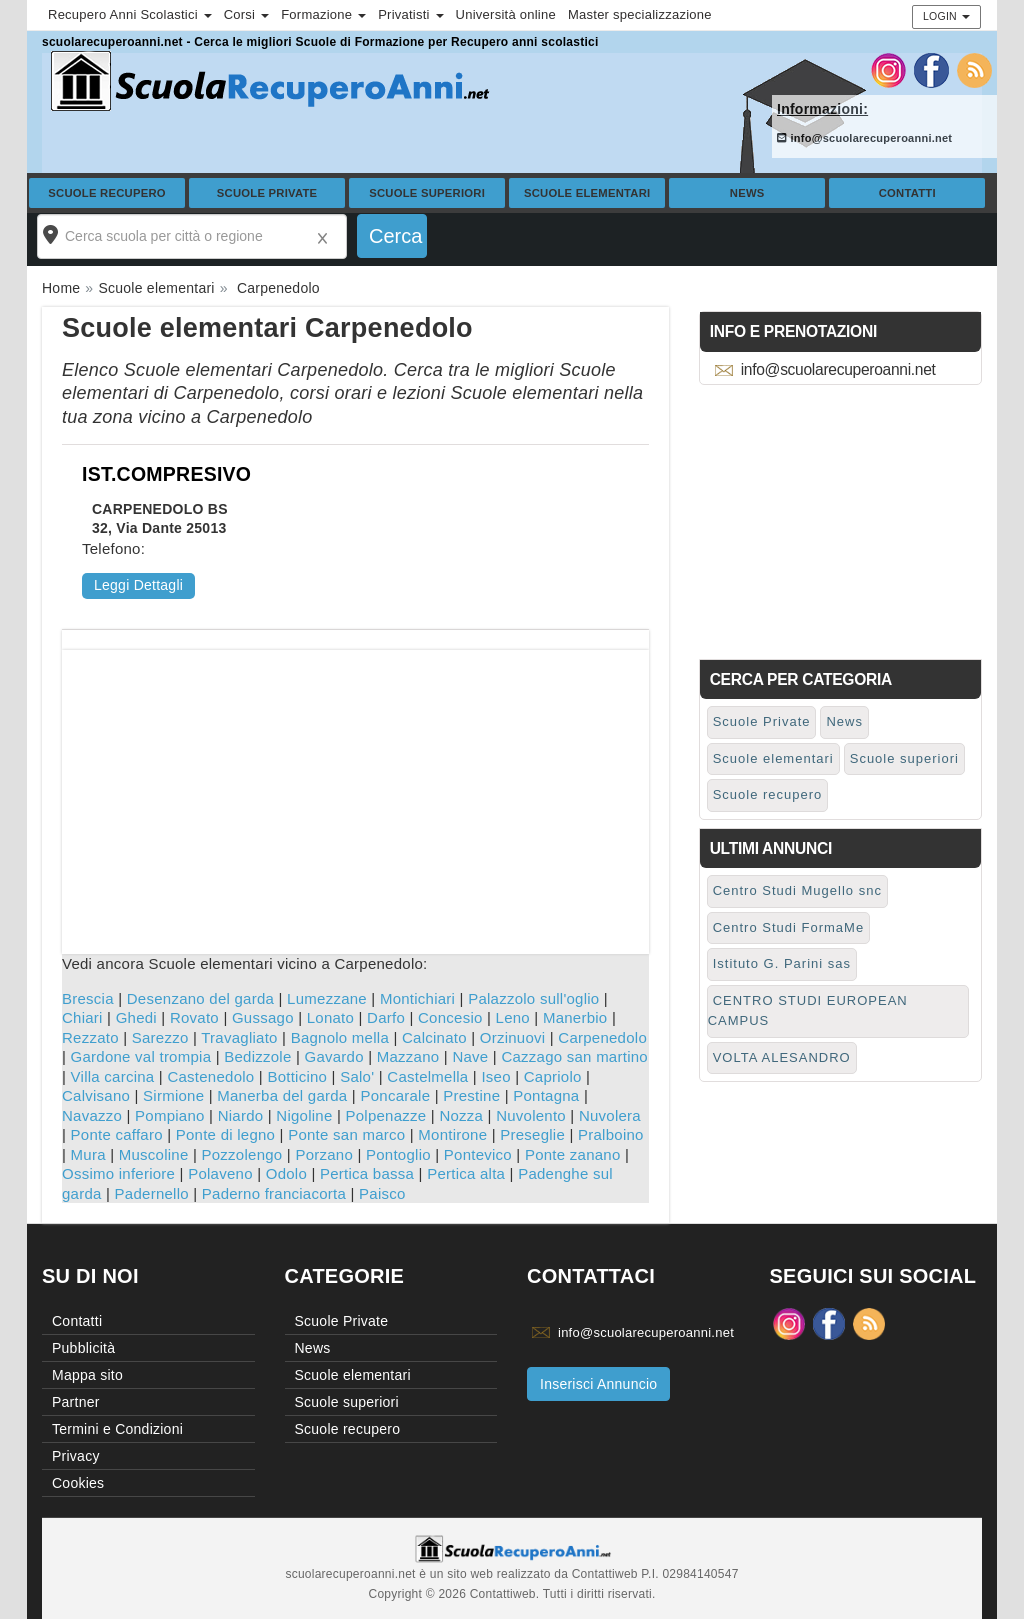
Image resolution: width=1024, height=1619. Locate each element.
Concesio (450, 1017)
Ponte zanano (573, 1154)
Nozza (461, 1115)
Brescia (88, 998)
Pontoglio (398, 1154)
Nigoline (304, 1115)
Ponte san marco (346, 1134)
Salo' (357, 1076)
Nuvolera (610, 1115)
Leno (513, 1017)
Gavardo (334, 1056)
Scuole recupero (107, 193)
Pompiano (170, 1115)
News (747, 193)
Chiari (82, 1017)
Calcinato (434, 1037)
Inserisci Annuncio (598, 1384)
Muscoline (154, 1154)
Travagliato (239, 1037)
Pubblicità (83, 1348)
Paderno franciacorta (274, 1193)
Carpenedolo (602, 1037)
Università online (506, 14)
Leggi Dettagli (138, 585)
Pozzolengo (242, 1154)
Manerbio (575, 1017)
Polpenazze (385, 1115)
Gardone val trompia (141, 1056)
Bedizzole (257, 1056)
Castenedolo (210, 1076)
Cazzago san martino (574, 1056)
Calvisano (96, 1095)
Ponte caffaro (117, 1134)
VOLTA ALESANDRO (782, 1057)
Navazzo (92, 1115)
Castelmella (427, 1076)
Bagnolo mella (340, 1037)
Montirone (452, 1134)
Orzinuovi (513, 1037)
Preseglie (532, 1134)
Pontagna (546, 1095)
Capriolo (553, 1076)
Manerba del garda (282, 1095)
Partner (76, 1402)
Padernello (152, 1193)
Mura (88, 1154)
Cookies (78, 1483)
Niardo (241, 1115)
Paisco (382, 1193)
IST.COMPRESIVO (166, 474)
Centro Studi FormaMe (789, 927)
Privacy (76, 1456)
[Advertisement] (355, 790)
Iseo (495, 1076)
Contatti (907, 193)
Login (946, 16)
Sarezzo (160, 1037)
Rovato (194, 1017)
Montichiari (417, 998)
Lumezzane (327, 998)
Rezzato (90, 1037)
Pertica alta (466, 1173)
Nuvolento (531, 1115)
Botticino (297, 1076)
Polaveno (220, 1173)
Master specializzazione (640, 14)
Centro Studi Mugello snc (797, 890)
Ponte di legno (225, 1134)
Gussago (263, 1017)
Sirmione (173, 1095)
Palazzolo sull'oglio (533, 998)
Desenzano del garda (200, 998)
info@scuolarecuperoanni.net (864, 138)
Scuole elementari (587, 193)
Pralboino (611, 1134)
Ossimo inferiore (118, 1173)
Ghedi (136, 1017)
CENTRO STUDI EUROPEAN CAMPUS (808, 1011)
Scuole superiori (427, 193)
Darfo (386, 1017)
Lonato (330, 1017)
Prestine (471, 1095)
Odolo (286, 1173)
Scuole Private (267, 193)
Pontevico (478, 1154)
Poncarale (395, 1095)
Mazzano (408, 1056)
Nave (470, 1056)
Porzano (324, 1154)
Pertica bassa (367, 1173)
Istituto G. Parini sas (782, 963)
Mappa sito (87, 1375)
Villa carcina (113, 1076)
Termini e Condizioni (117, 1429)
